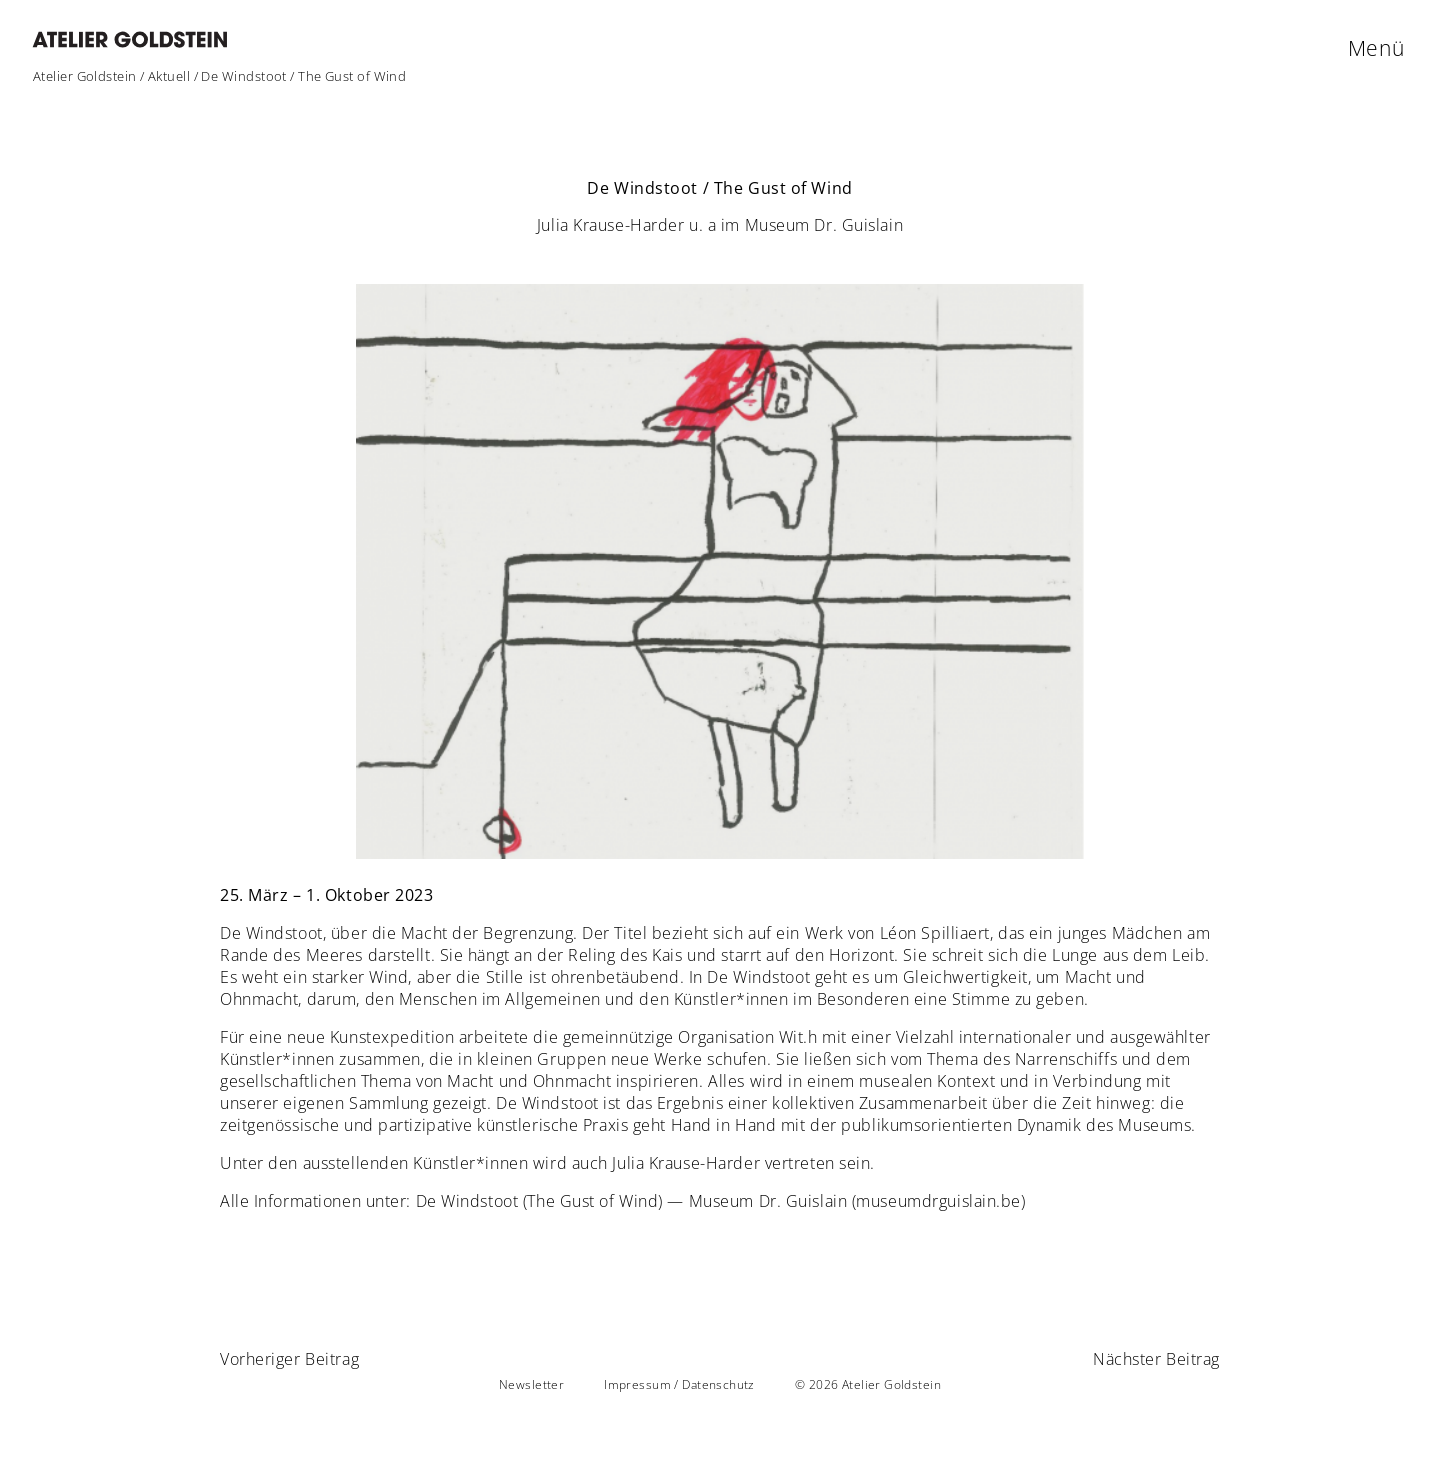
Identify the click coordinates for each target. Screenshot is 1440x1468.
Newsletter (531, 1384)
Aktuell (169, 76)
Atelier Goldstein (85, 76)
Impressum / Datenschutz (679, 1384)
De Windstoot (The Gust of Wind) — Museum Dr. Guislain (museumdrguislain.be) (721, 1201)
